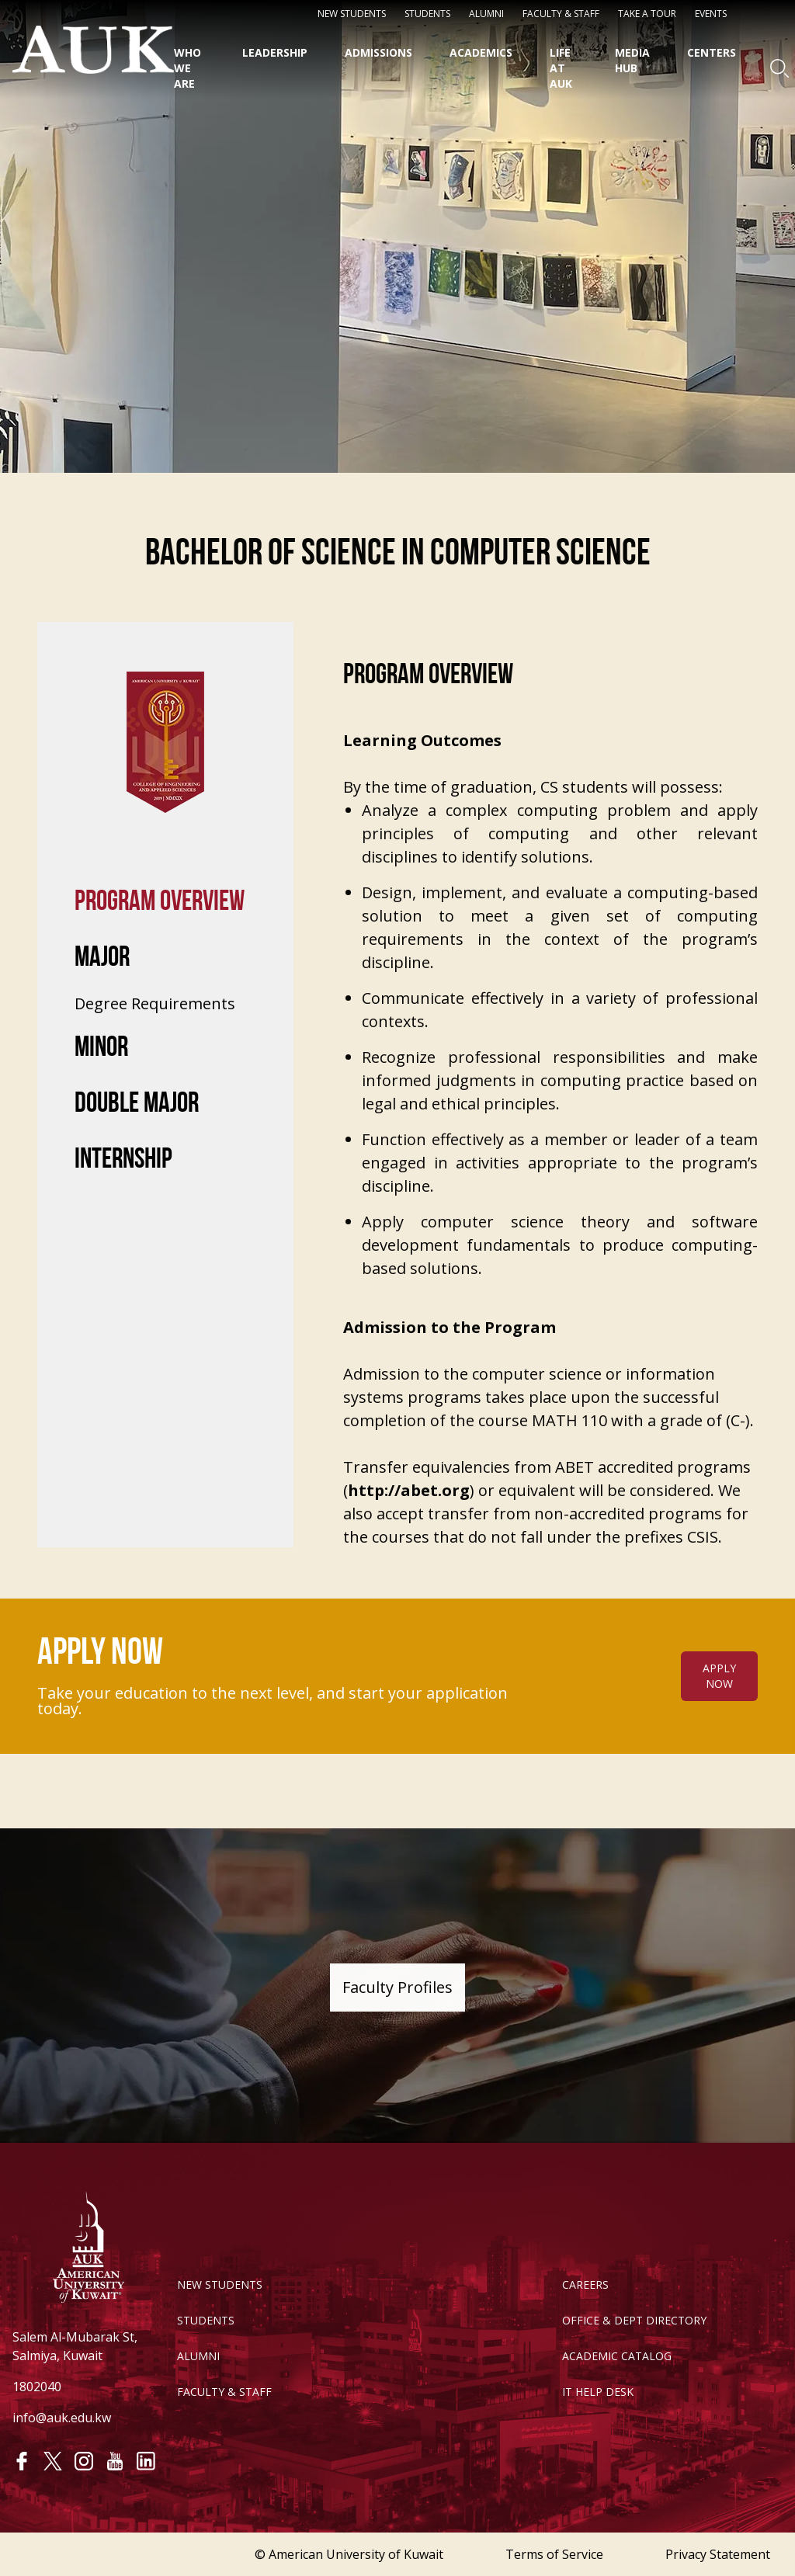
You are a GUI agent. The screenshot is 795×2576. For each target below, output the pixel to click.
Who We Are (187, 68)
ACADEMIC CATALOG (617, 2356)
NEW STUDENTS (352, 14)
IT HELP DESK (598, 2391)
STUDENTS (427, 14)
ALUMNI (198, 2356)
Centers (711, 52)
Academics (481, 52)
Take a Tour (647, 14)
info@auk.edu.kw (61, 2417)
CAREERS (585, 2284)
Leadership (274, 52)
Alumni (486, 14)
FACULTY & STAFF (224, 2391)
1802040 (36, 2386)
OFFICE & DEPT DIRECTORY (634, 2320)
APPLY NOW (719, 1707)
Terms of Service (554, 2554)
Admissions (378, 52)
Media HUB (632, 60)
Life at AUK (561, 68)
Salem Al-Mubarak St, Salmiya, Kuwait (74, 2346)
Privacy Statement (717, 2554)
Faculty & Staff (560, 14)
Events (711, 14)
